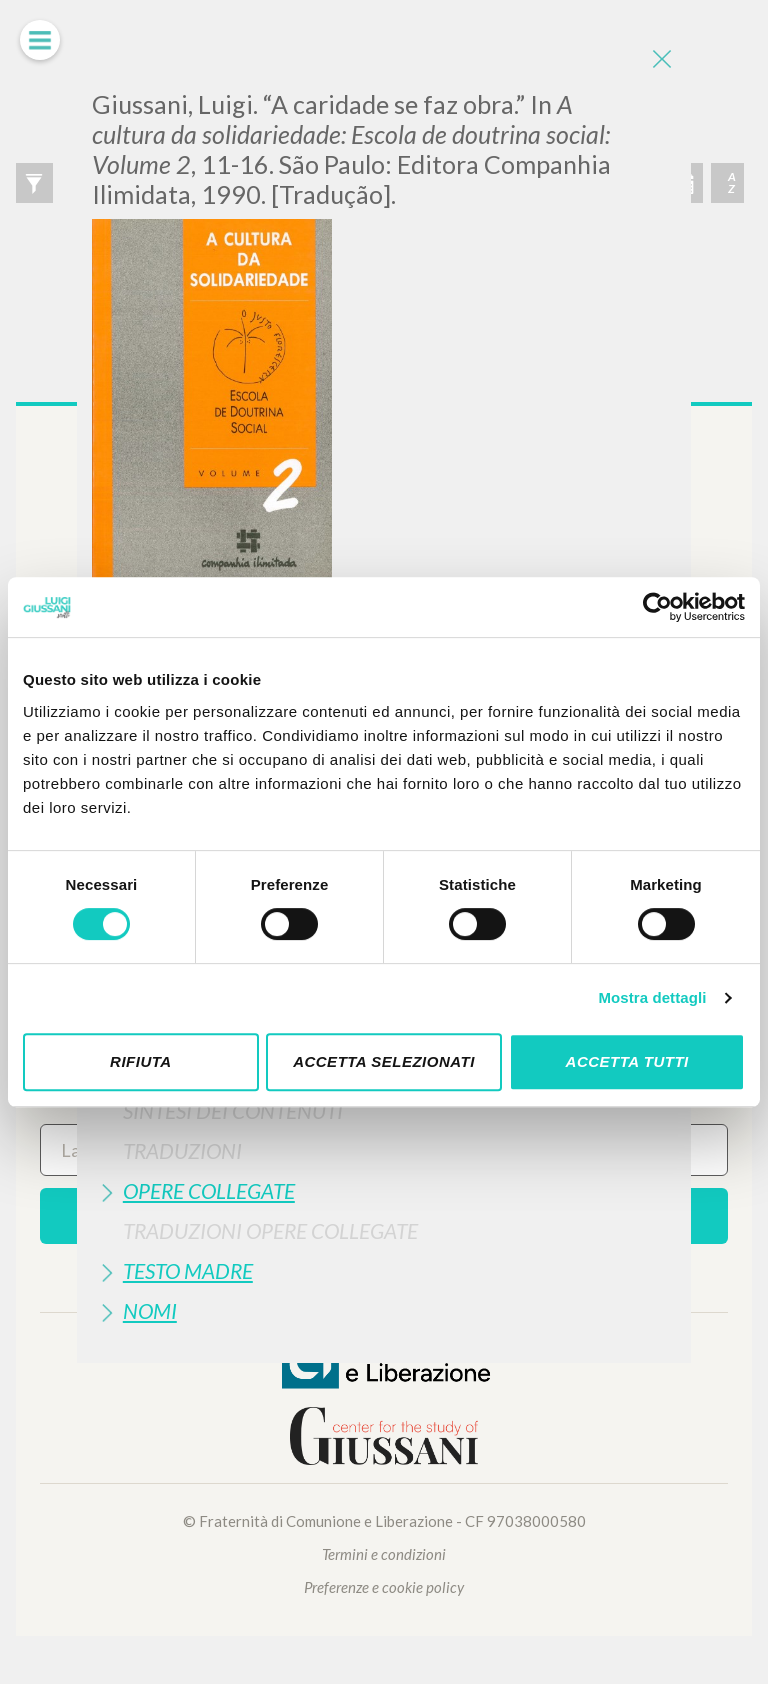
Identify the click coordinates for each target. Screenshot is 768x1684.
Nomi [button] (150, 1310)
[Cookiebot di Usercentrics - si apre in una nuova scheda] (657, 607)
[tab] (384, 1110)
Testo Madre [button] (188, 1270)
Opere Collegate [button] (209, 1190)
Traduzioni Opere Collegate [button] (270, 1230)
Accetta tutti (627, 1061)
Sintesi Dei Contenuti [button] (233, 1110)
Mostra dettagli (652, 997)
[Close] (661, 60)
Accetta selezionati (384, 1061)
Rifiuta (141, 1061)
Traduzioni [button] (182, 1150)
